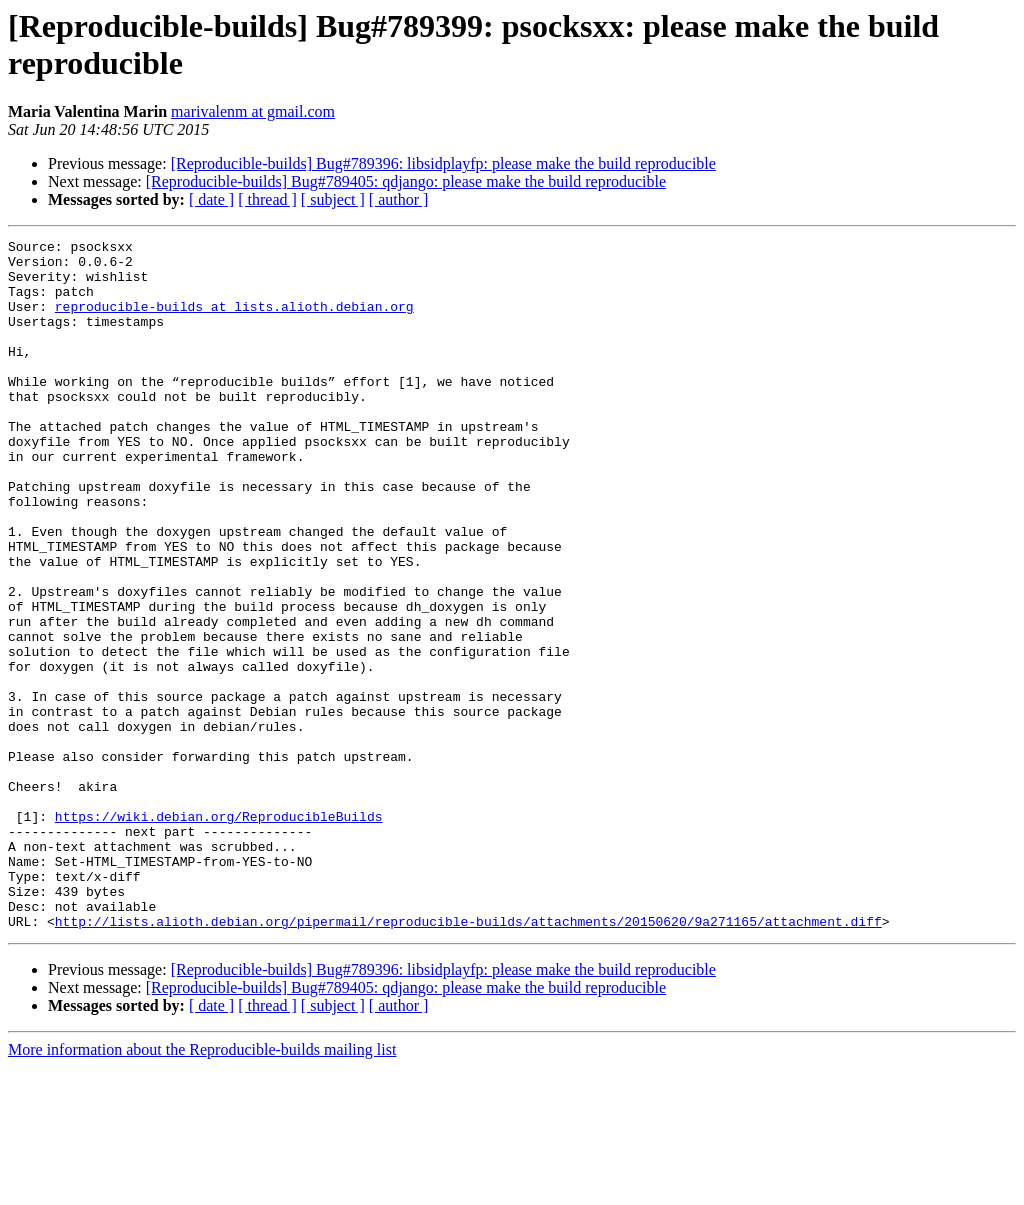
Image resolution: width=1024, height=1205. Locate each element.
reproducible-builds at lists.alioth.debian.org (234, 321)
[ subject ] (333, 199)
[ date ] (211, 199)
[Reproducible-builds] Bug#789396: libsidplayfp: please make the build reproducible (443, 163)
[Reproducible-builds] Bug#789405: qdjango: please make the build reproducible (406, 181)
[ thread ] (267, 199)
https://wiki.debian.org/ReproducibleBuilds (219, 933)
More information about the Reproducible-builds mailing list (202, 1187)
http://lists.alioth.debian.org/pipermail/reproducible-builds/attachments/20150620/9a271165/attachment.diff (468, 1059)
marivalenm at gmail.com (253, 111)
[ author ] (399, 199)
